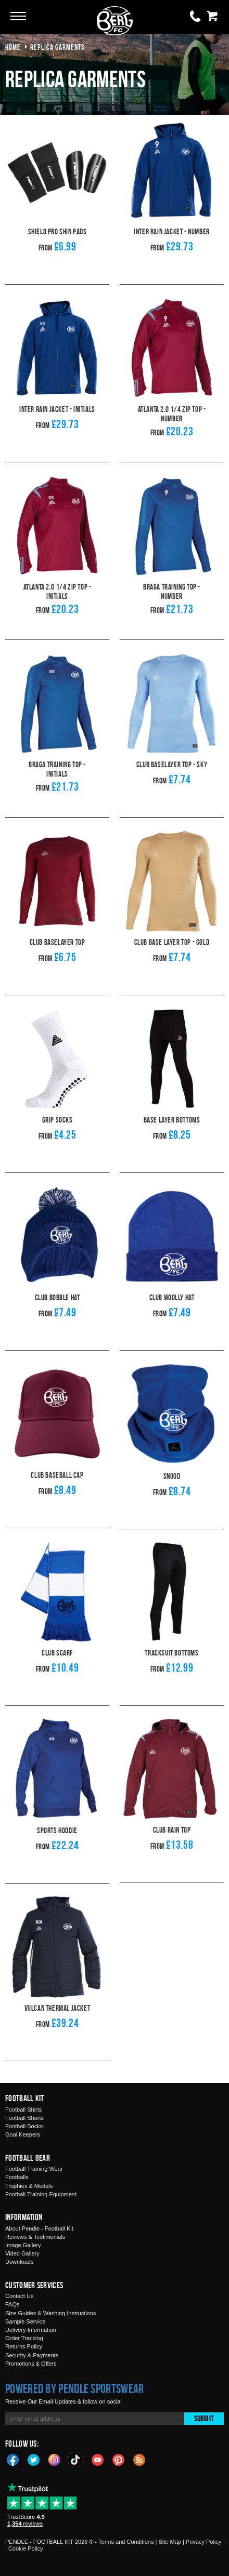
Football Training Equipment (41, 2183)
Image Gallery (23, 2234)
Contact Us (19, 2284)
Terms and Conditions (126, 2530)
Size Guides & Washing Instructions (50, 2302)
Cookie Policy (25, 2537)
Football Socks (24, 2115)
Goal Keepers (22, 2123)
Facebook (13, 2447)
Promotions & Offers (31, 2352)
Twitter (34, 2447)
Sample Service (25, 2310)
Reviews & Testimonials (35, 2225)
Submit (204, 2407)
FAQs (12, 2293)
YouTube (98, 2447)
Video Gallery (22, 2242)
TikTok (76, 2448)
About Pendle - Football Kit (39, 2217)
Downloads (19, 2250)
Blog (139, 2447)
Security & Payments (31, 2344)
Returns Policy (23, 2335)
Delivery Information (30, 2318)
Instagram (54, 2447)
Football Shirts (23, 2098)
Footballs (17, 2166)
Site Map (169, 2530)
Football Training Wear (33, 2157)
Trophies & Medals (29, 2174)
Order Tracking (24, 2327)
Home (13, 47)
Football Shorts (24, 2106)
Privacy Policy (203, 2530)
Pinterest (118, 2447)
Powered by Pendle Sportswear (74, 2377)
